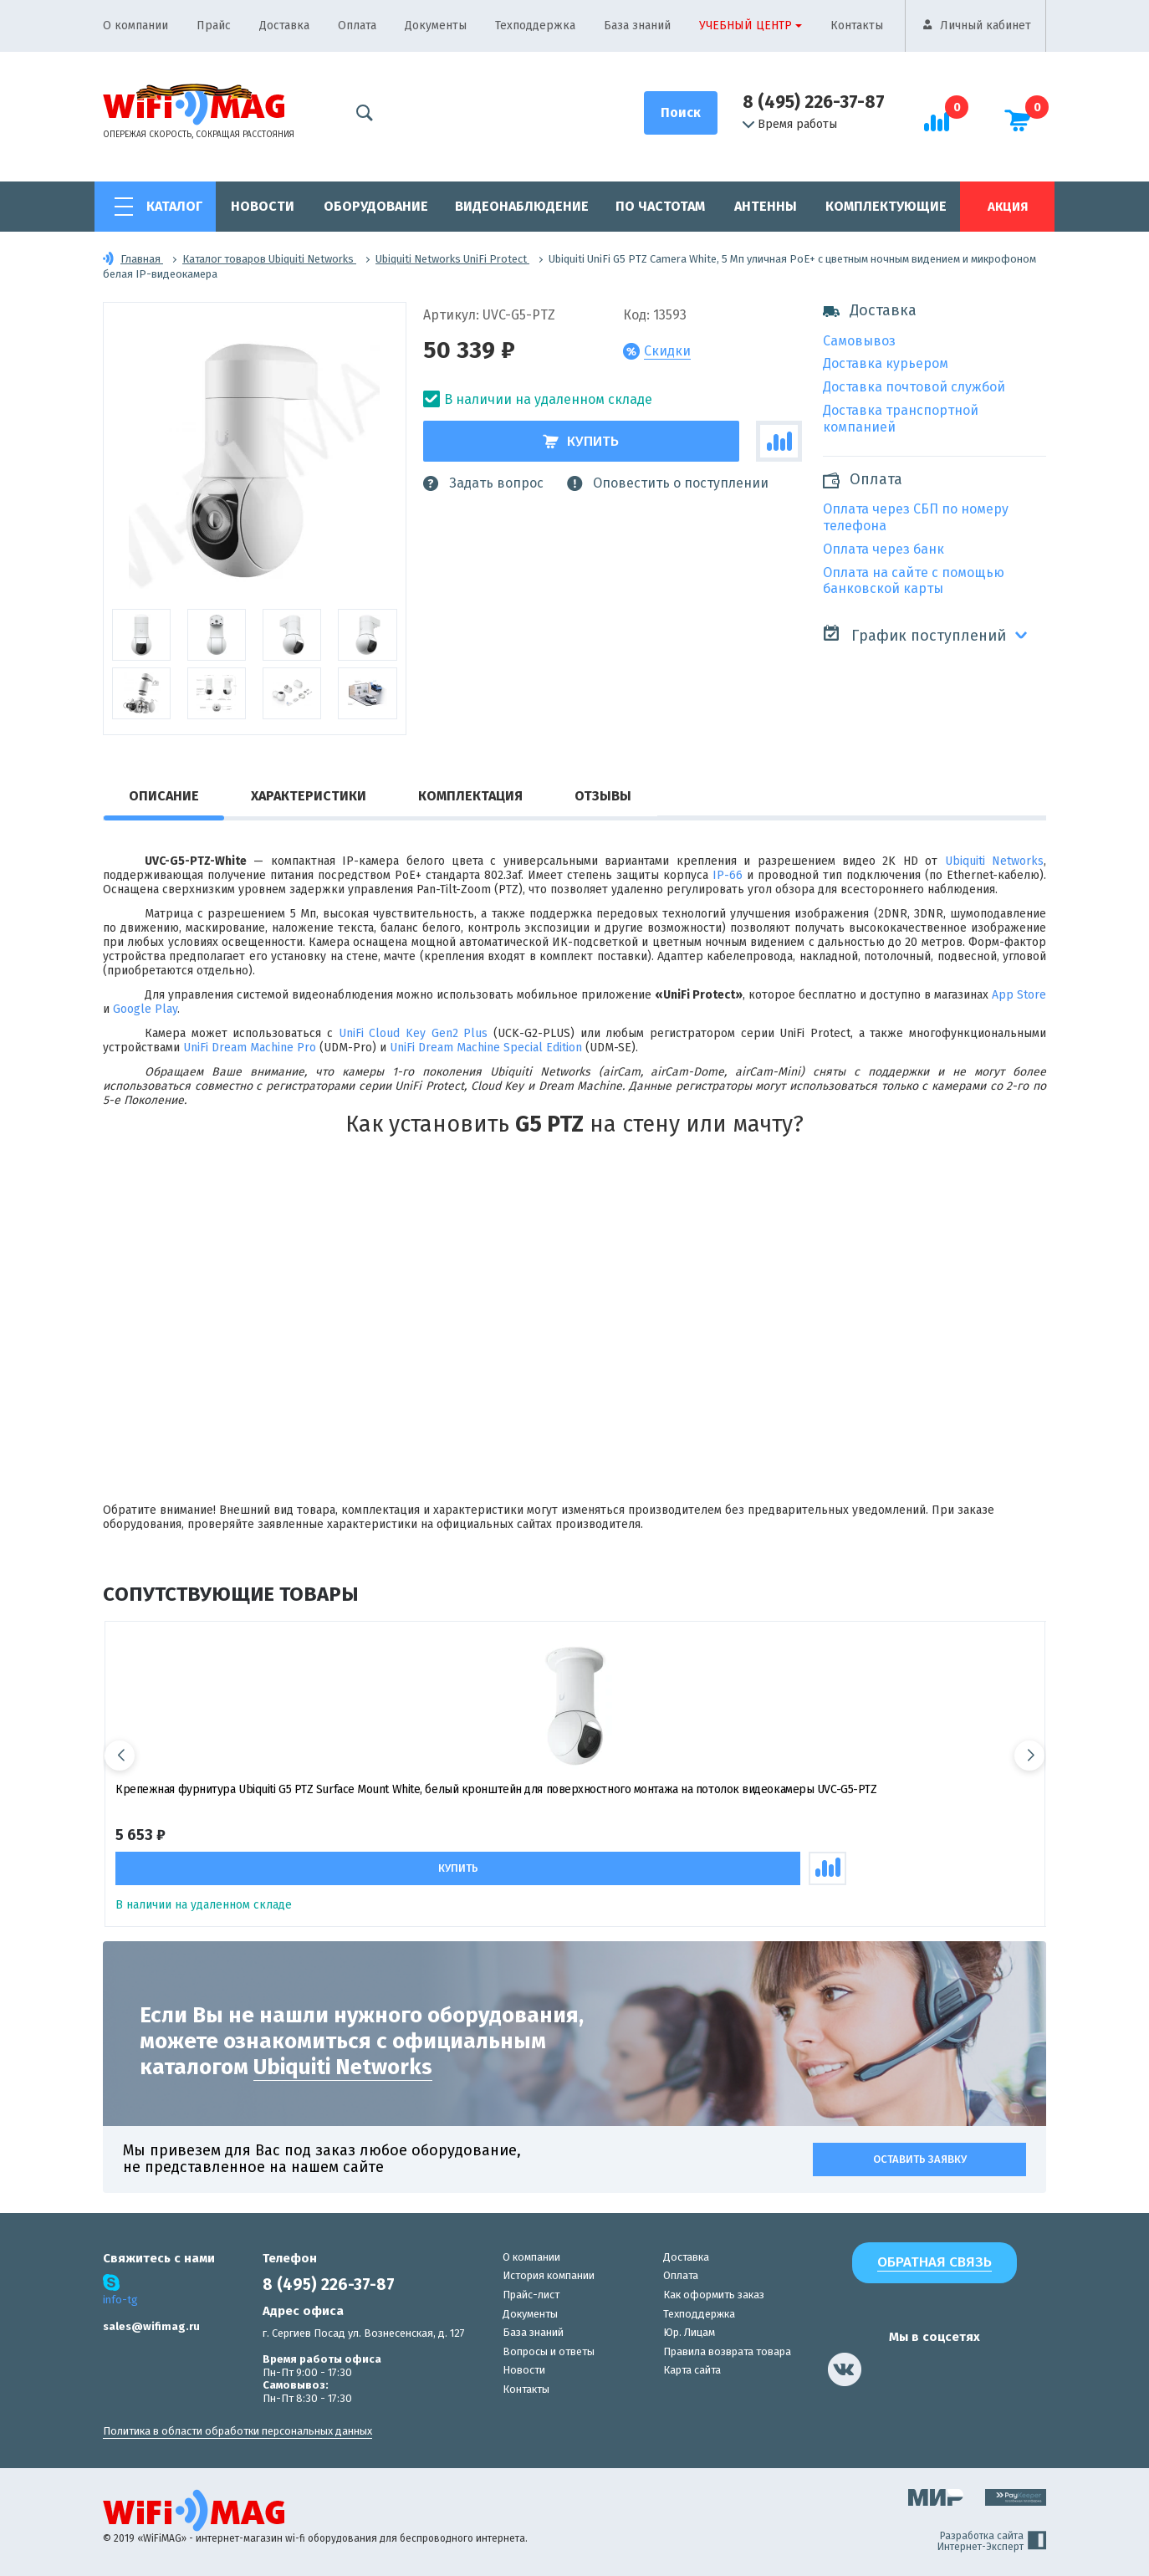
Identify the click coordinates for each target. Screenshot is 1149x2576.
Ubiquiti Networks (994, 861)
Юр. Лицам (689, 2332)
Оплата (357, 25)
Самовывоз (859, 341)
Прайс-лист (531, 2293)
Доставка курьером (885, 363)
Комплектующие (886, 206)
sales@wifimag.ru (151, 2325)
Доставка (284, 25)
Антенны (765, 206)
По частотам (660, 206)
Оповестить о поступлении (668, 483)
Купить (581, 441)
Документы (436, 25)
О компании (135, 25)
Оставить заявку (920, 2158)
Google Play (145, 1009)
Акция (1008, 206)
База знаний (637, 25)
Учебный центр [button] (745, 25)
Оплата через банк (883, 549)
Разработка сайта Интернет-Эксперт (991, 2541)
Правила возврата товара (727, 2350)
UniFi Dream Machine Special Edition (486, 1047)
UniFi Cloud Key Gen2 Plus (413, 1033)
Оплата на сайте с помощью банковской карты (913, 581)
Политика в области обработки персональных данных (237, 2431)
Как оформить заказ (713, 2293)
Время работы (790, 124)
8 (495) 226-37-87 (814, 102)
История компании (549, 2275)
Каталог (174, 206)
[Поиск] (680, 113)
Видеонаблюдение (522, 206)
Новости (262, 206)
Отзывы (602, 796)
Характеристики (308, 796)
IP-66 (727, 875)
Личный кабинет (985, 25)
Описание (164, 796)
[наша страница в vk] (844, 2369)
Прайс (214, 25)
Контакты (856, 25)
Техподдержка (535, 25)
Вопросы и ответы (549, 2350)
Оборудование (376, 206)
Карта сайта (692, 2370)
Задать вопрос (483, 483)
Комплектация (470, 796)
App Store (1019, 995)
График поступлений (914, 634)
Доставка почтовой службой (914, 387)
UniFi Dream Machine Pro (249, 1047)
